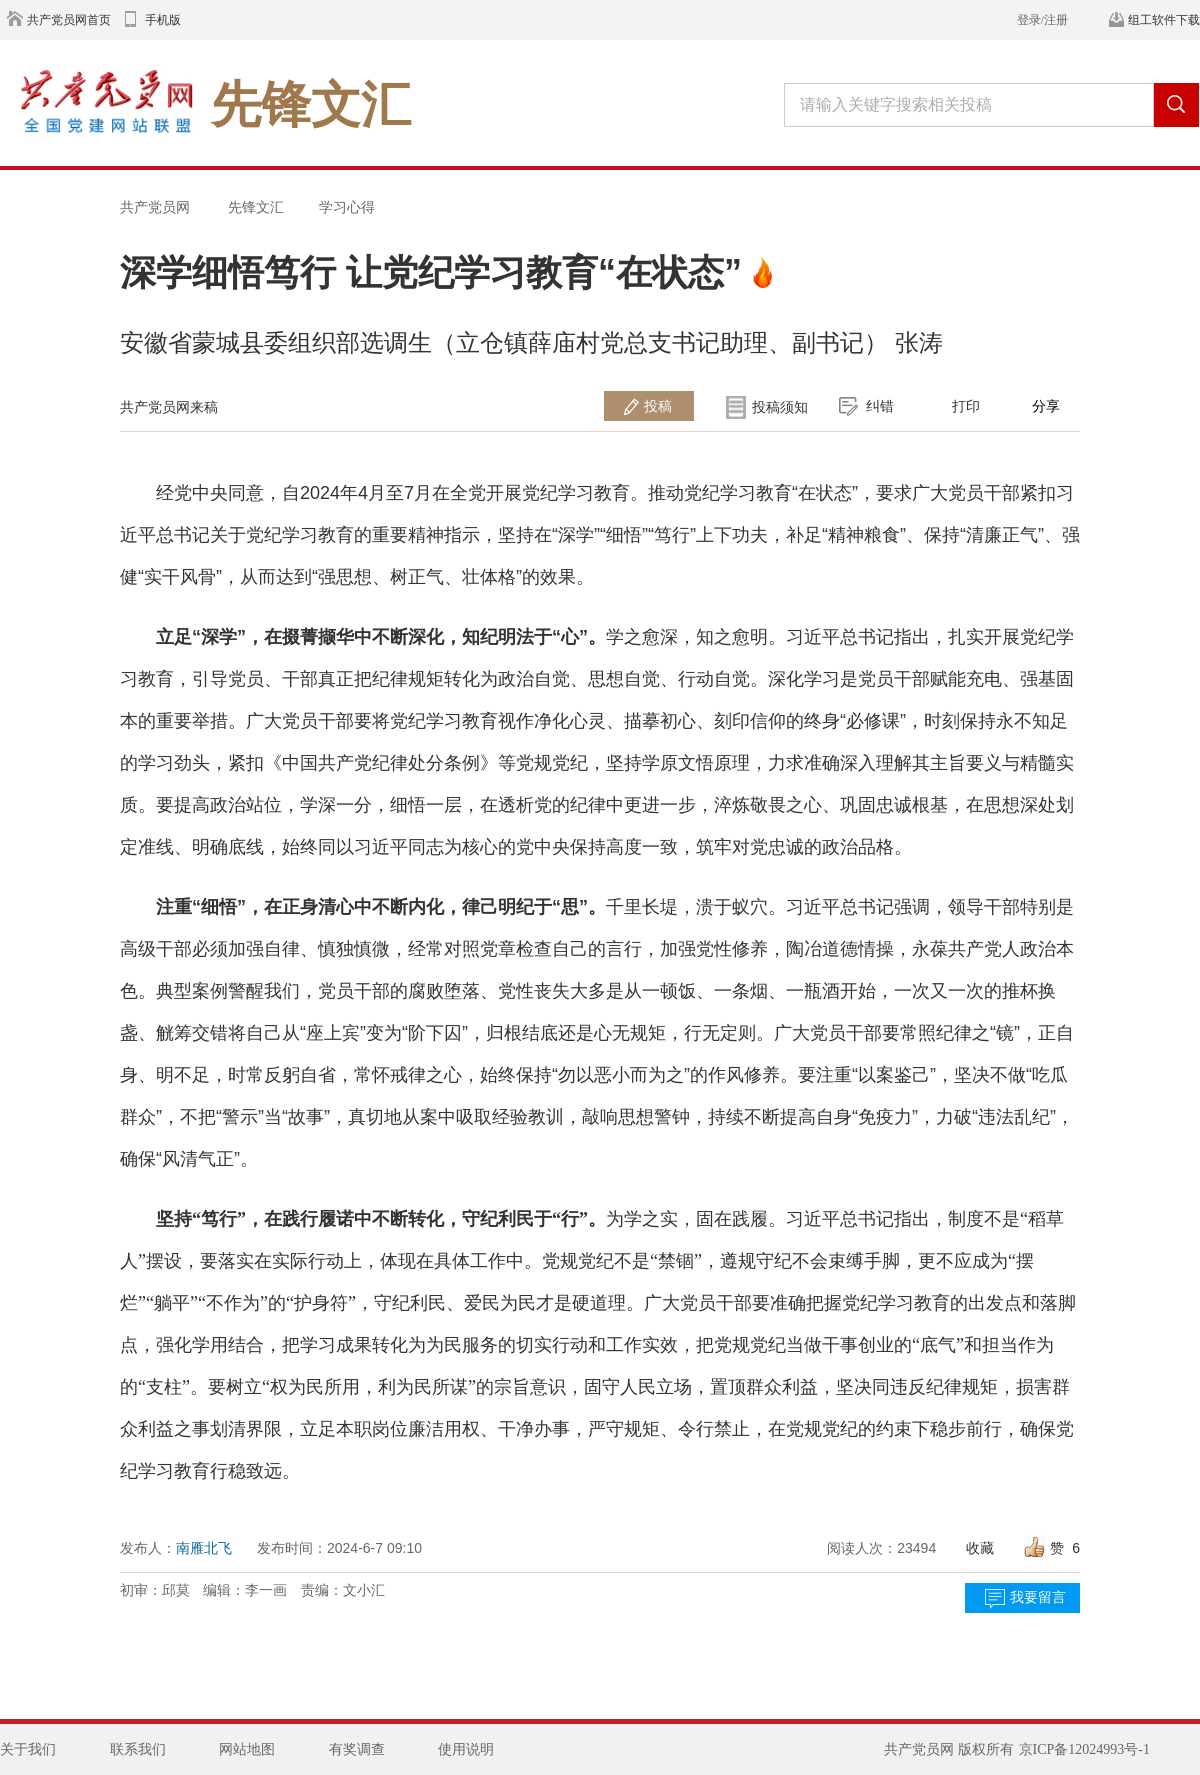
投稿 (658, 406)
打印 (966, 406)
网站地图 (247, 1749)
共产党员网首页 (69, 20)
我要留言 (1038, 1597)
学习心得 (347, 207)
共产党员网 (155, 207)
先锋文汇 (256, 207)
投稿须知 (780, 407)
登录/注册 (1042, 20)
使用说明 (466, 1749)
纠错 (880, 406)
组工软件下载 (1164, 20)
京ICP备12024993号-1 (1084, 1749)
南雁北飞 (204, 1548)
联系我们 (138, 1749)
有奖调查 (357, 1749)
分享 (1046, 406)
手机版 (163, 20)
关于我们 (28, 1749)
